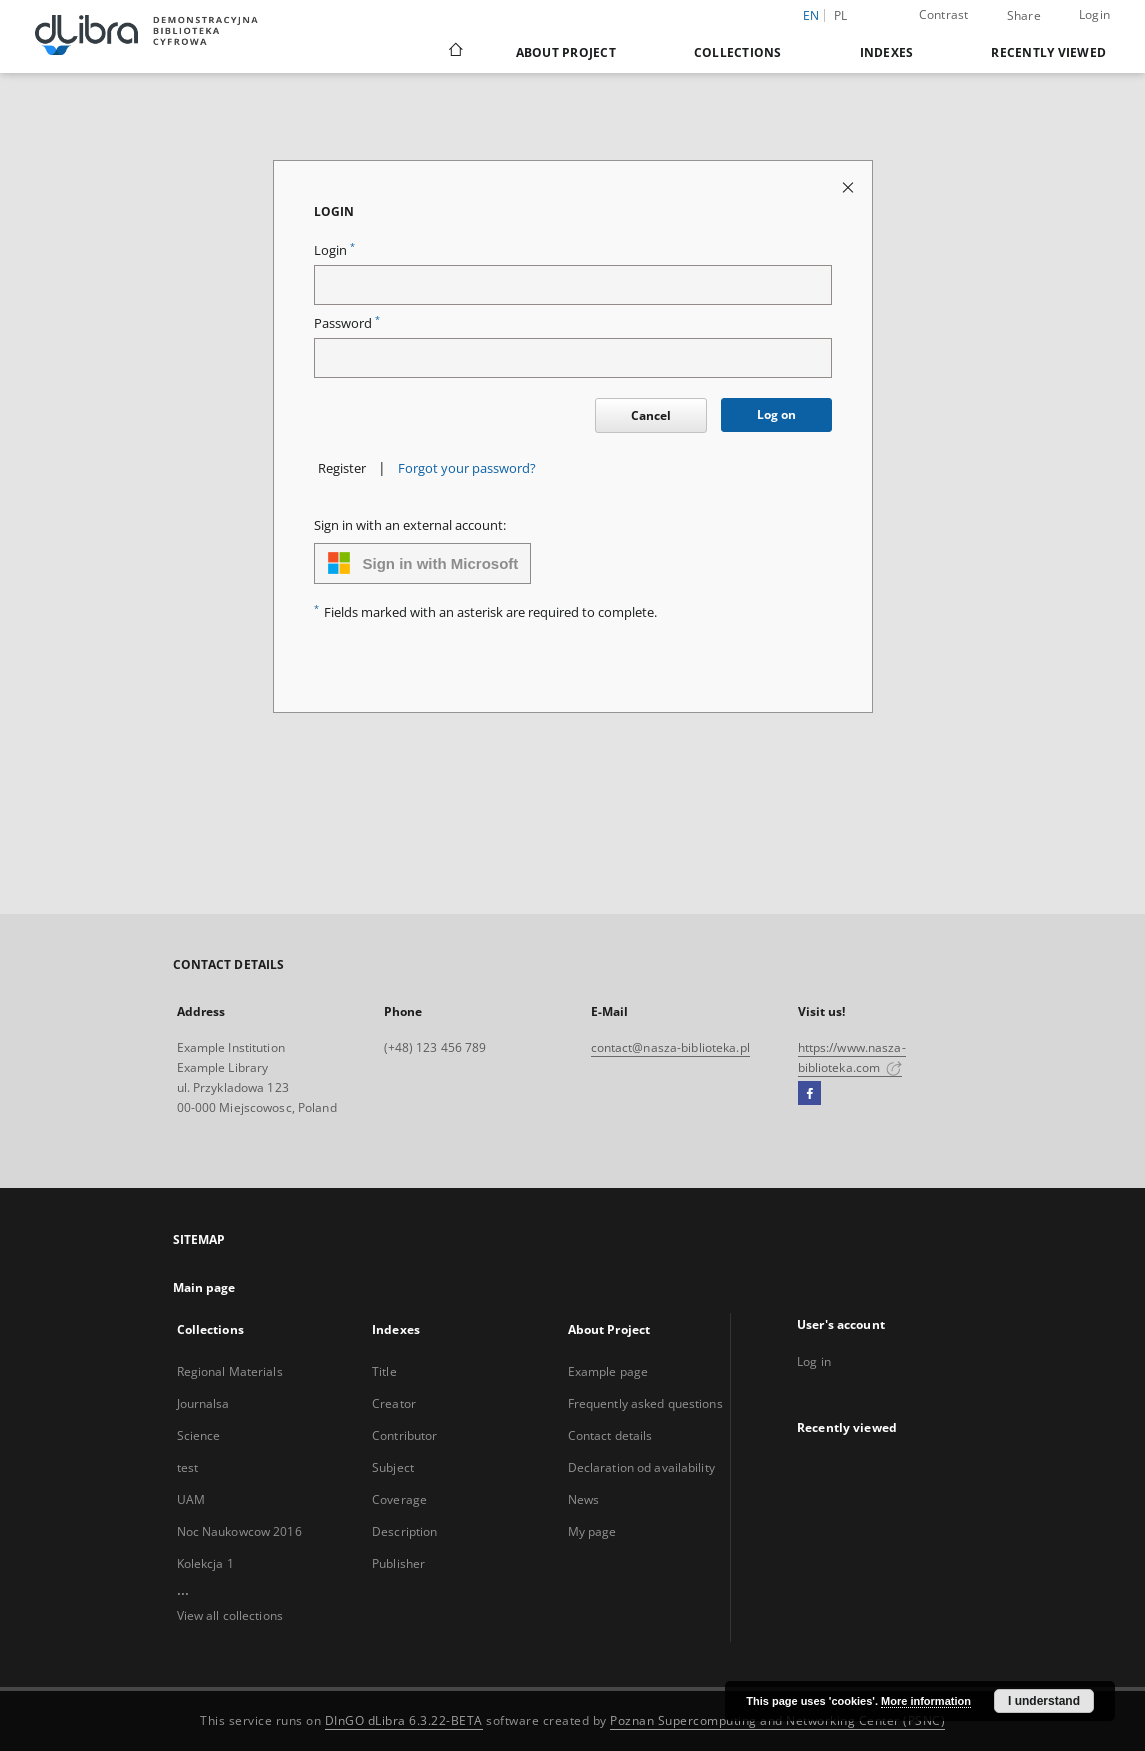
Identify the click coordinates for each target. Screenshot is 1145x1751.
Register (342, 468)
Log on (776, 414)
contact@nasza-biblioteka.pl (670, 1047)
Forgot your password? (467, 468)
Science (199, 1435)
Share (1024, 16)
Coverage (399, 1499)
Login (1094, 14)
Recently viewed (1048, 52)
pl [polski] (841, 15)
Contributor (404, 1435)
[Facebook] (809, 1094)
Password (347, 323)
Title (384, 1371)
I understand (1044, 1701)
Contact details (610, 1435)
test (187, 1467)
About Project (566, 52)
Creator (394, 1403)
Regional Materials (230, 1371)
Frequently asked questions (645, 1403)
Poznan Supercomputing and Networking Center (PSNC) (777, 1720)
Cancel (651, 415)
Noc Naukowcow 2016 (239, 1531)
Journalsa (203, 1403)
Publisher (398, 1563)
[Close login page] (849, 186)
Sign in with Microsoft (423, 563)
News (583, 1499)
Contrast (944, 14)
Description (404, 1531)
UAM (191, 1499)
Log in (814, 1361)
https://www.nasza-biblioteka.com (852, 1057)
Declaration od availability (641, 1467)
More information (926, 1701)
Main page (204, 1287)
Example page (608, 1371)
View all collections (230, 1615)
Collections (738, 52)
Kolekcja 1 (205, 1563)
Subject (393, 1467)
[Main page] (454, 52)
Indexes (887, 52)
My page (592, 1531)
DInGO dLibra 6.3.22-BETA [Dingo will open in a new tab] (404, 1720)
